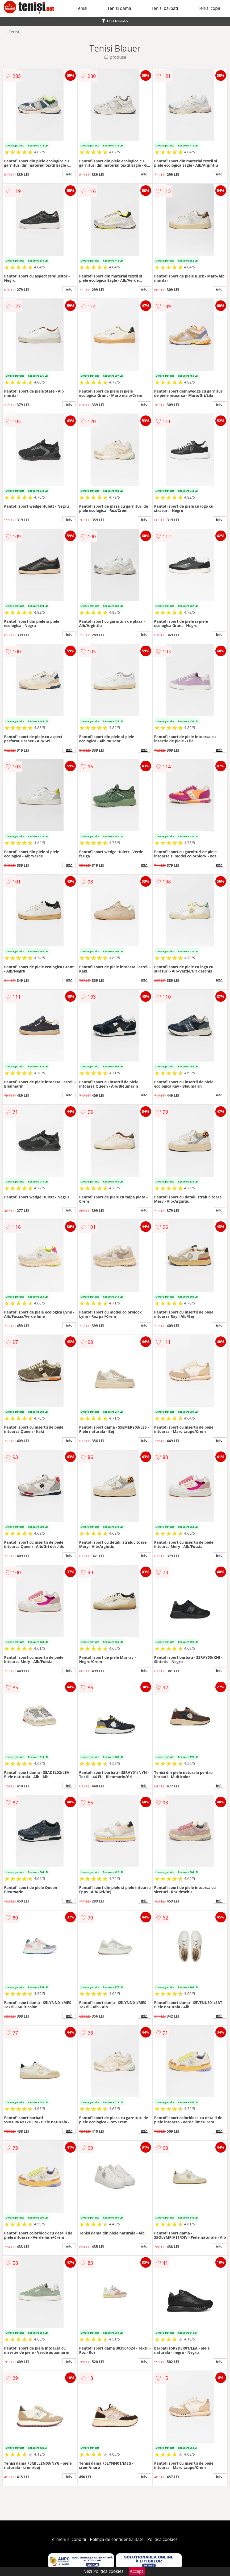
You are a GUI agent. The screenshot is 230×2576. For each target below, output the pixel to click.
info (69, 174)
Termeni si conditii (68, 2539)
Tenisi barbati (164, 8)
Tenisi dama (119, 8)
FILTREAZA (115, 21)
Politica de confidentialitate (117, 2539)
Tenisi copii (209, 8)
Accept (136, 2571)
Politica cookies (162, 2539)
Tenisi (81, 8)
